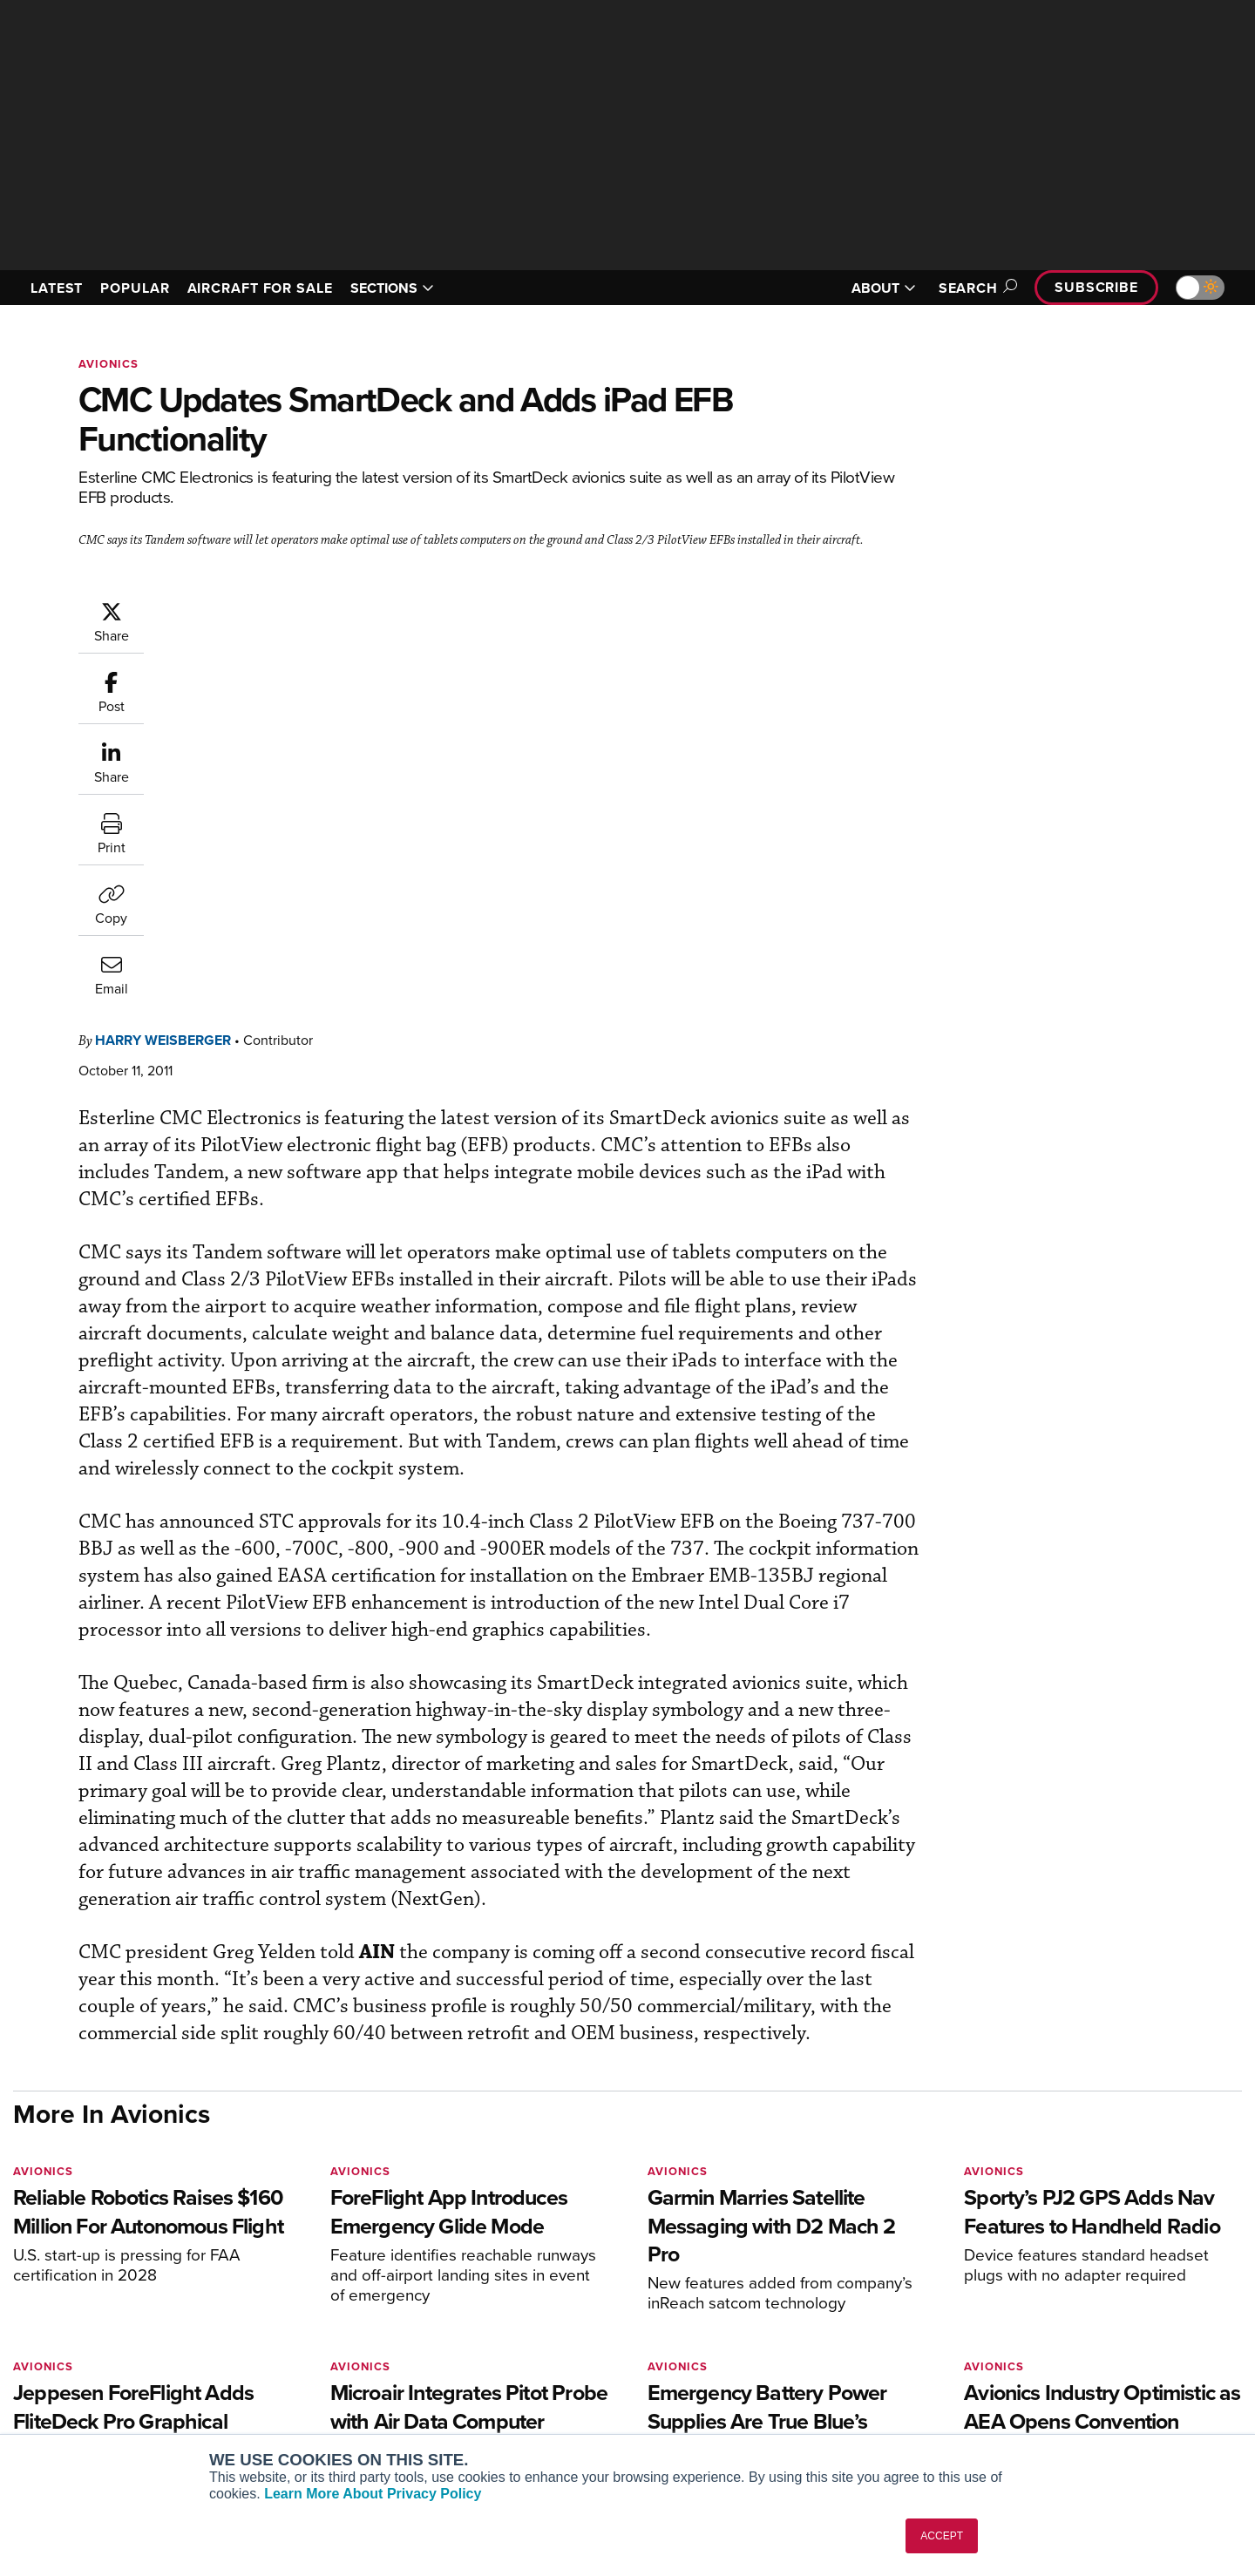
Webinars (789, 2394)
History (1043, 2347)
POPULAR (134, 288)
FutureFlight (279, 2394)
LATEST (57, 288)
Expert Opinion (805, 2323)
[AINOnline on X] (87, 2273)
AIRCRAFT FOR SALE (260, 288)
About (1040, 2300)
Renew (524, 2347)
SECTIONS (392, 288)
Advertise (1060, 2394)
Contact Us (1054, 2370)
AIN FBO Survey (300, 2300)
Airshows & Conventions (832, 2417)
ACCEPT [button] (941, 2536)
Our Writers (1056, 2323)
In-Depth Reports (810, 2347)
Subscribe (1096, 287)
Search (975, 288)
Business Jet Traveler (315, 2370)
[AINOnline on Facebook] (18, 2273)
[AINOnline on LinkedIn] (121, 2273)
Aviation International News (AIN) (350, 2323)
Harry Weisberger (268, 609)
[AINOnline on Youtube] (52, 2273)
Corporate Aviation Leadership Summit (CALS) (354, 2425)
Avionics (108, 364)
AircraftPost (289, 2347)
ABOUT (883, 288)
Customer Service (554, 2323)
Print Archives (803, 2300)
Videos (783, 2370)
